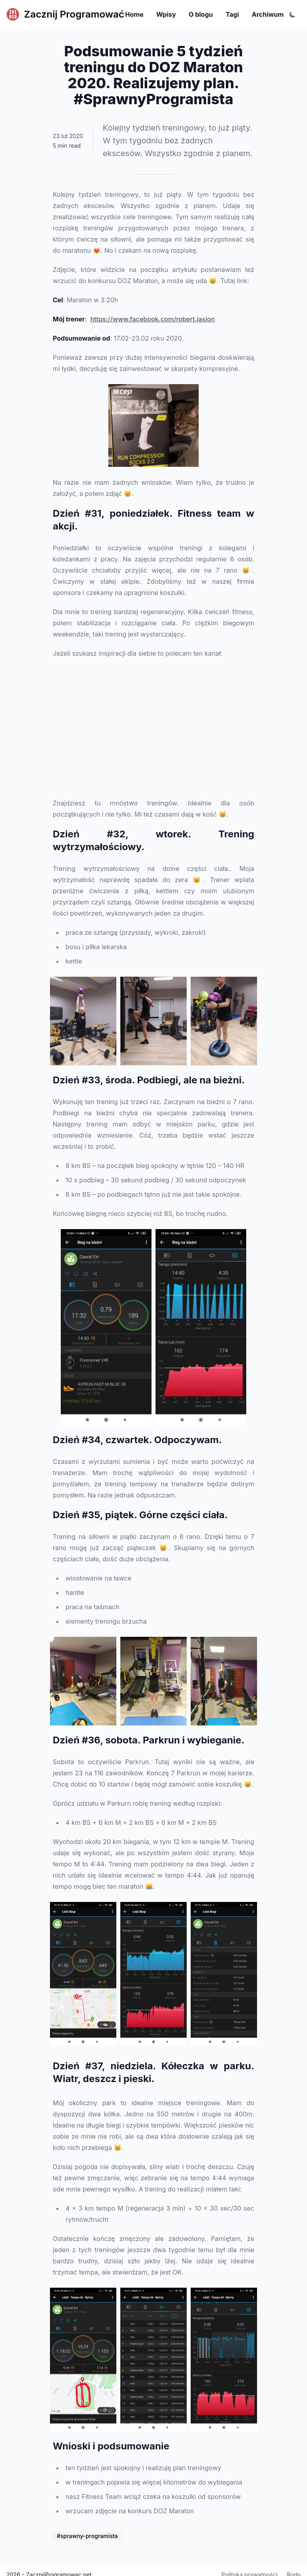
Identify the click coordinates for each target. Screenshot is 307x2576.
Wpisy (166, 14)
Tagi (232, 14)
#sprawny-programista (87, 2535)
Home (134, 14)
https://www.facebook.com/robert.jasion (152, 319)
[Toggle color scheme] (293, 14)
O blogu (201, 14)
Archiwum (268, 14)
